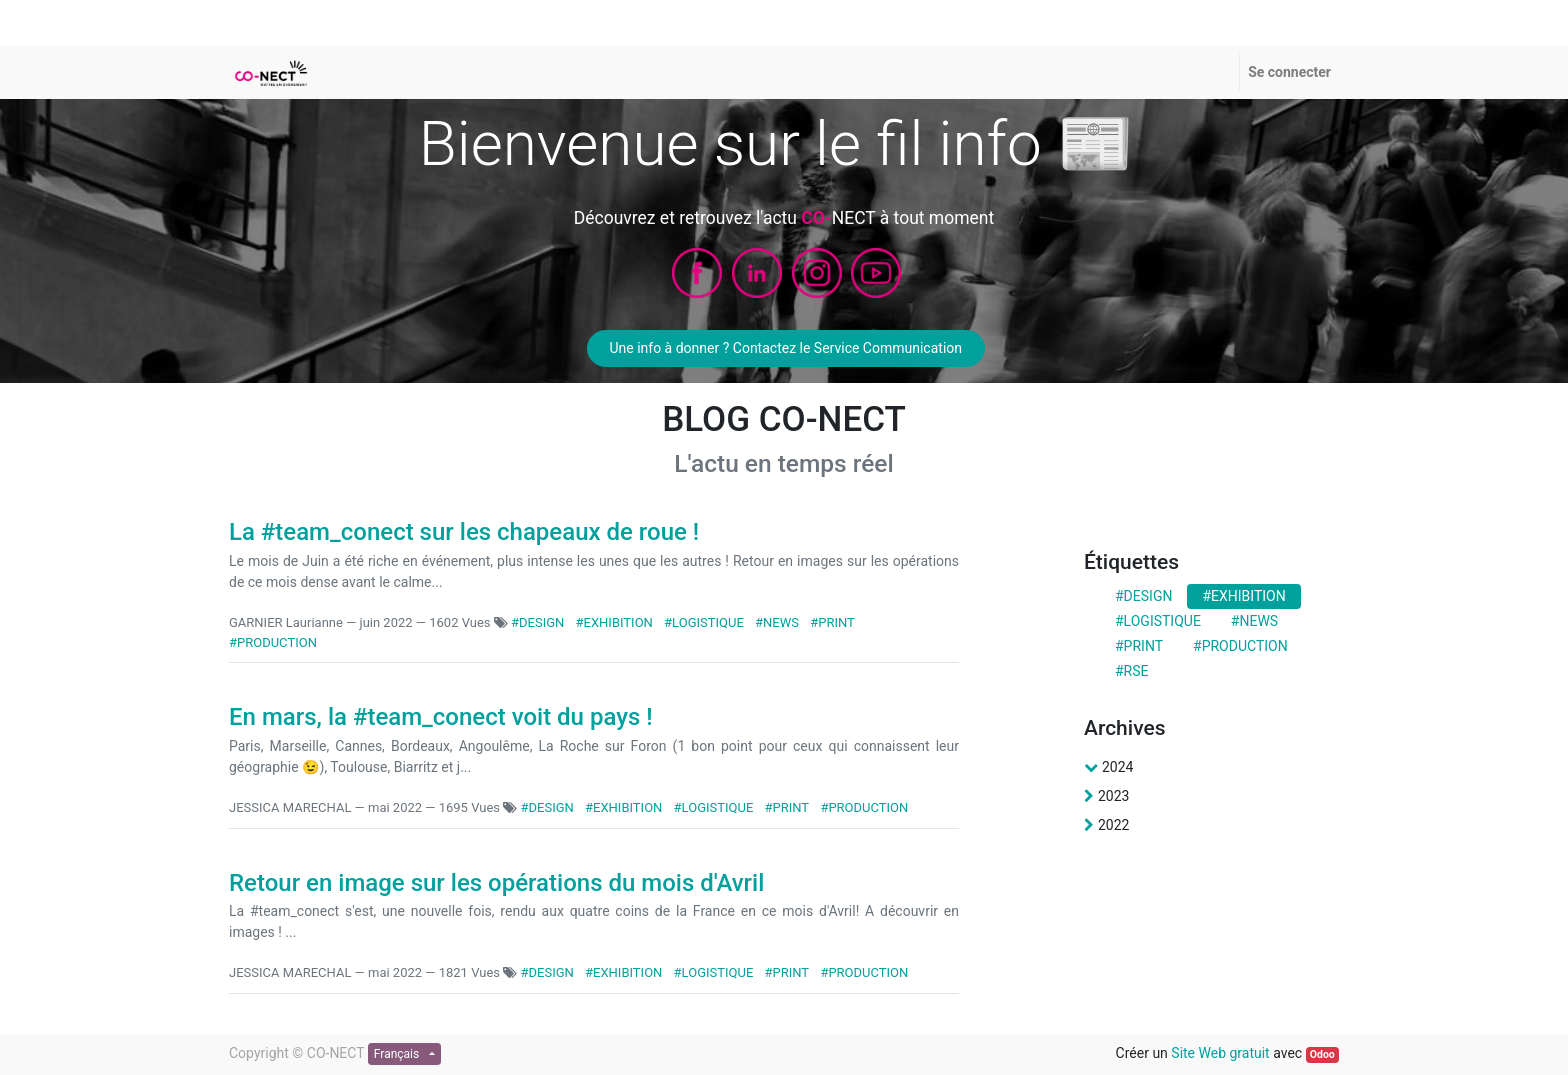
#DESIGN (537, 622)
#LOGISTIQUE (704, 622)
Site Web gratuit (1220, 1053)
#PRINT (832, 622)
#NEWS (777, 622)
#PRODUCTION (273, 642)
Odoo (1322, 1054)
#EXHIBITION (614, 622)
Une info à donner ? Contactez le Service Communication (785, 348)
